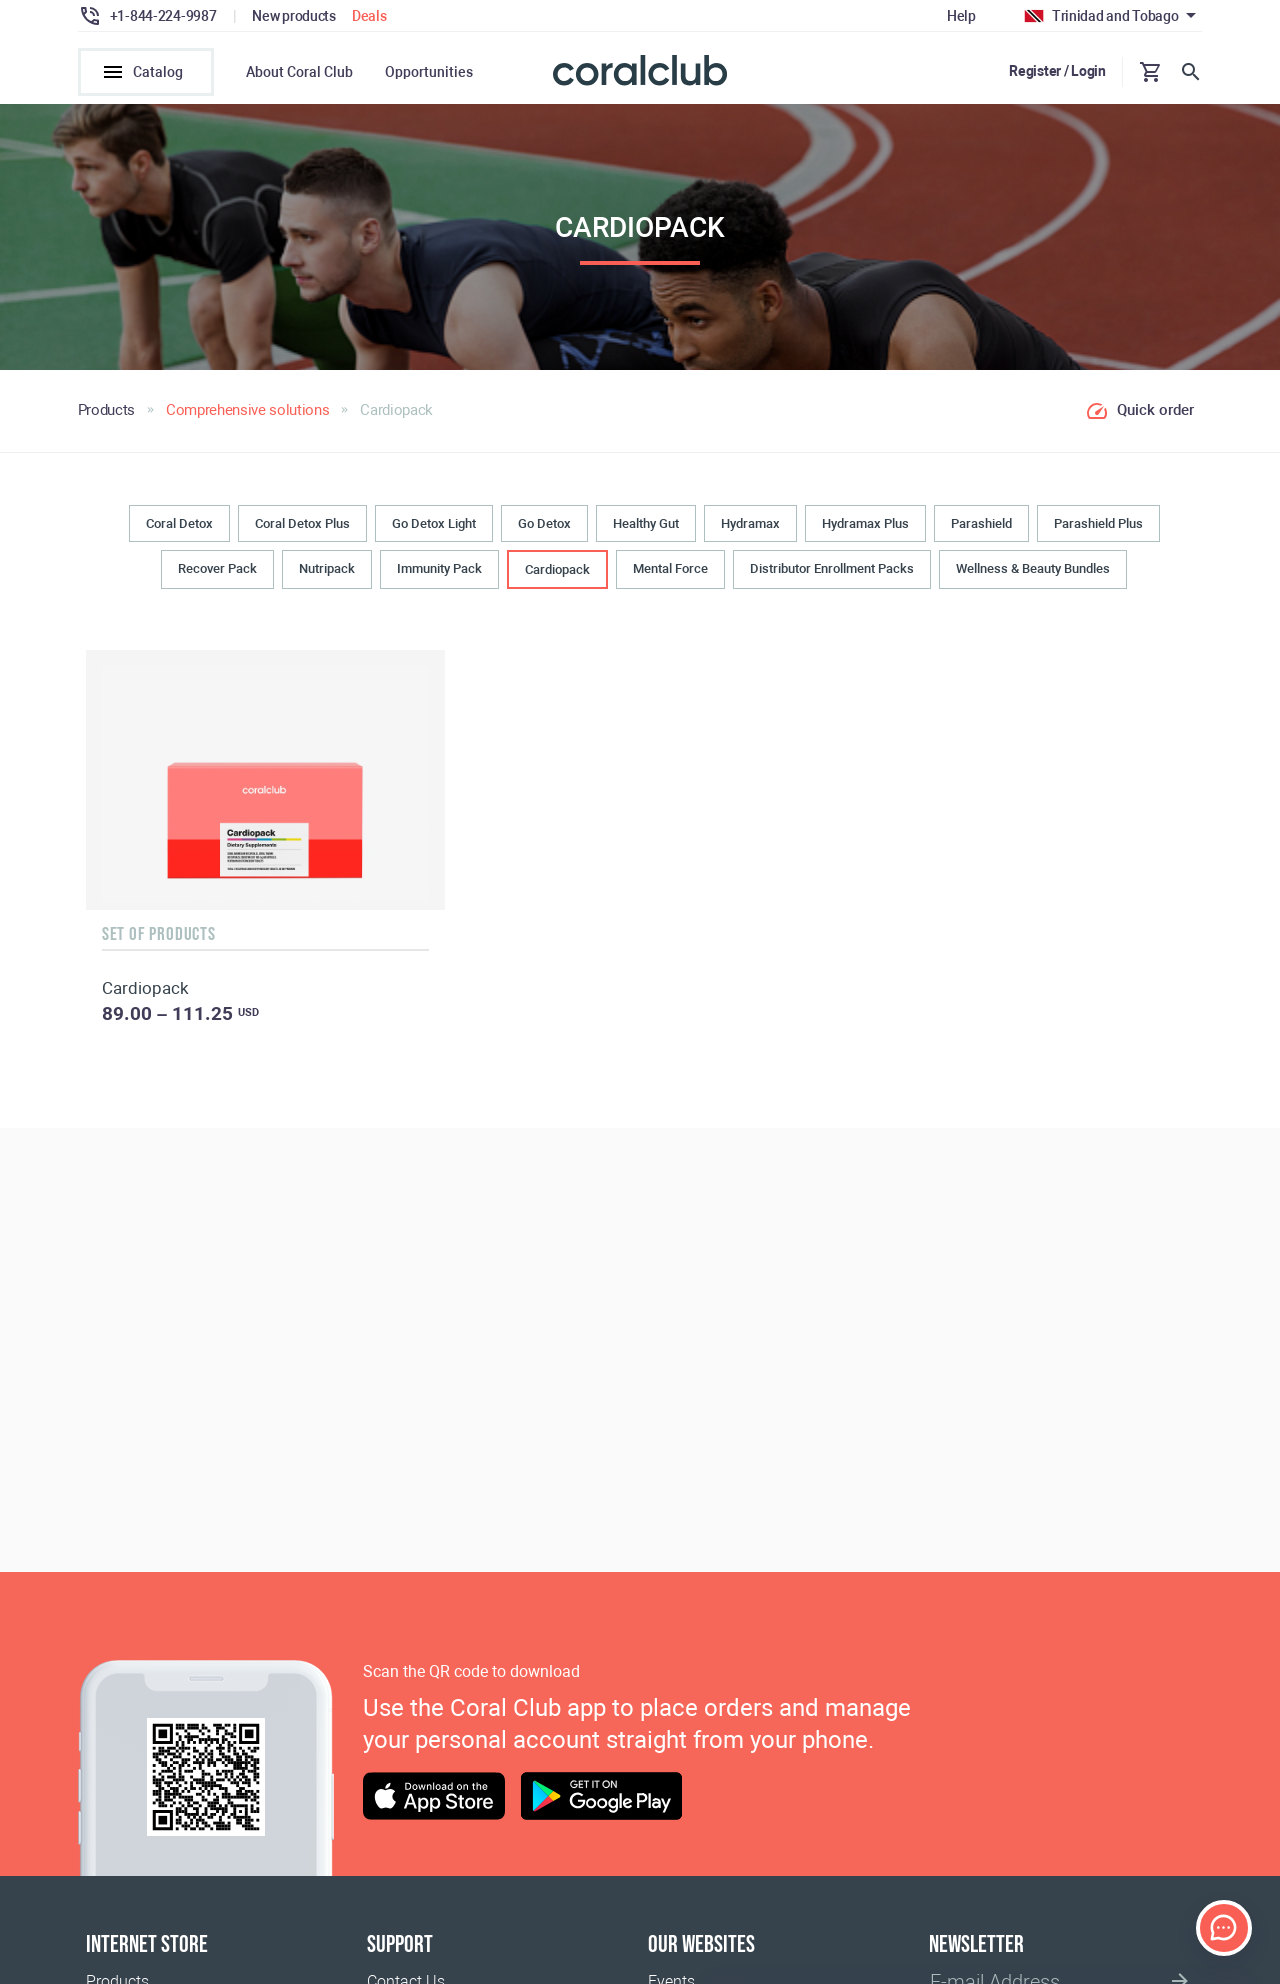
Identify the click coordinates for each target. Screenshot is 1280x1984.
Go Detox (544, 525)
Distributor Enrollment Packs (832, 570)
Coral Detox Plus (302, 525)
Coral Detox (179, 525)
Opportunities (429, 72)
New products (294, 16)
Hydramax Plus (865, 525)
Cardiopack (557, 571)
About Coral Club (299, 72)
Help (961, 16)
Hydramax (750, 525)
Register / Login (1057, 71)
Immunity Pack (439, 570)
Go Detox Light (434, 525)
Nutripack (327, 570)
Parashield (981, 525)
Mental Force (670, 570)
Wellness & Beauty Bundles (1033, 570)
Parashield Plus (1098, 525)
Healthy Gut (646, 525)
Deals (369, 16)
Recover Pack (217, 570)
